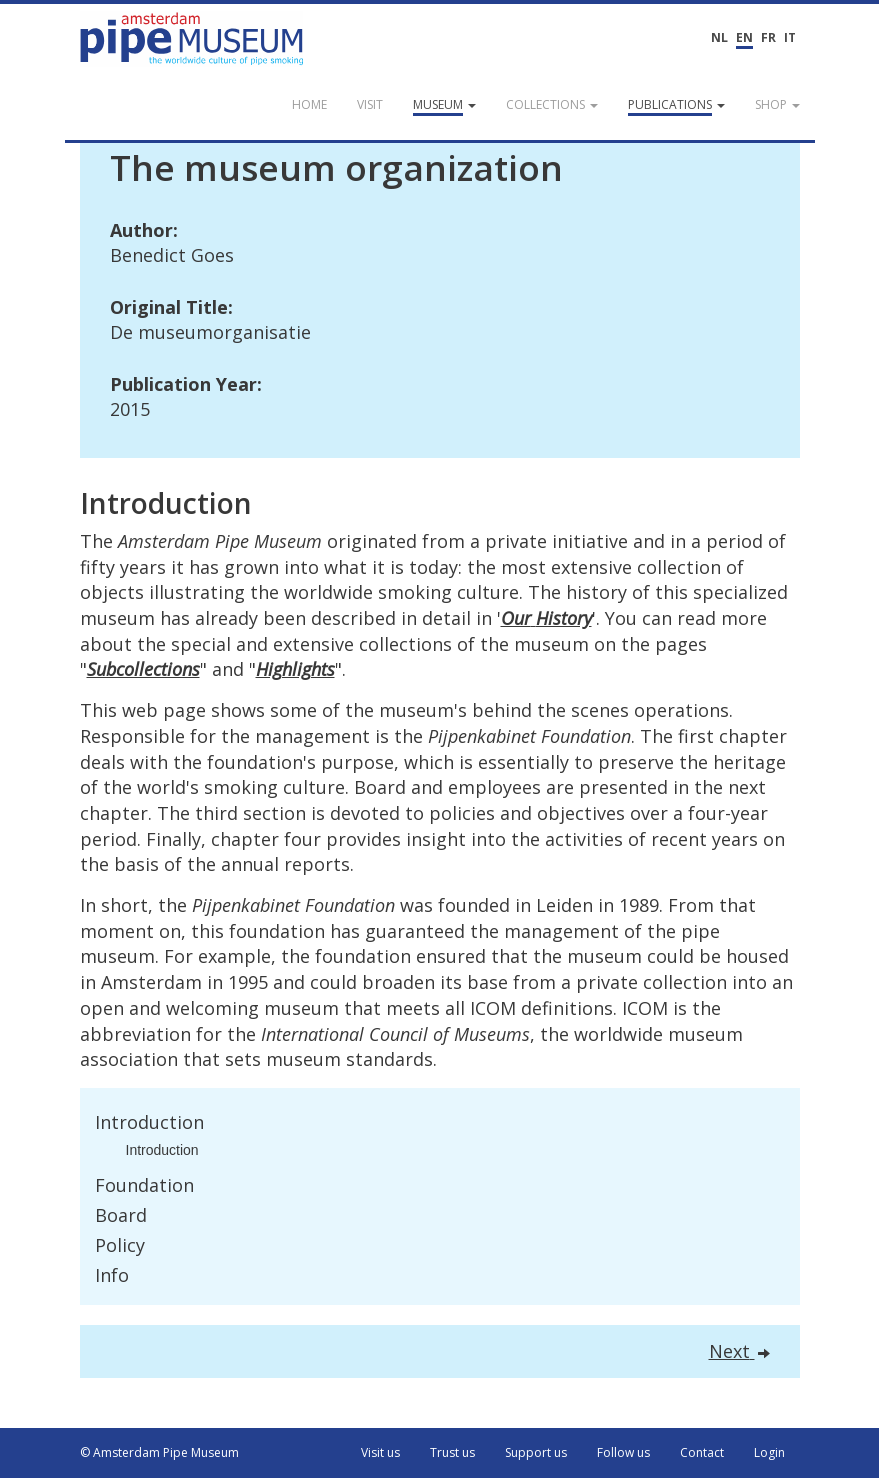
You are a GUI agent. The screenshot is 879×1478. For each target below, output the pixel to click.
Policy (120, 1245)
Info (112, 1275)
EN (744, 37)
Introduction (149, 1122)
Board (121, 1215)
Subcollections (143, 669)
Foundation (144, 1185)
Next (739, 1351)
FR (768, 37)
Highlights (295, 669)
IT (790, 37)
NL (719, 37)
